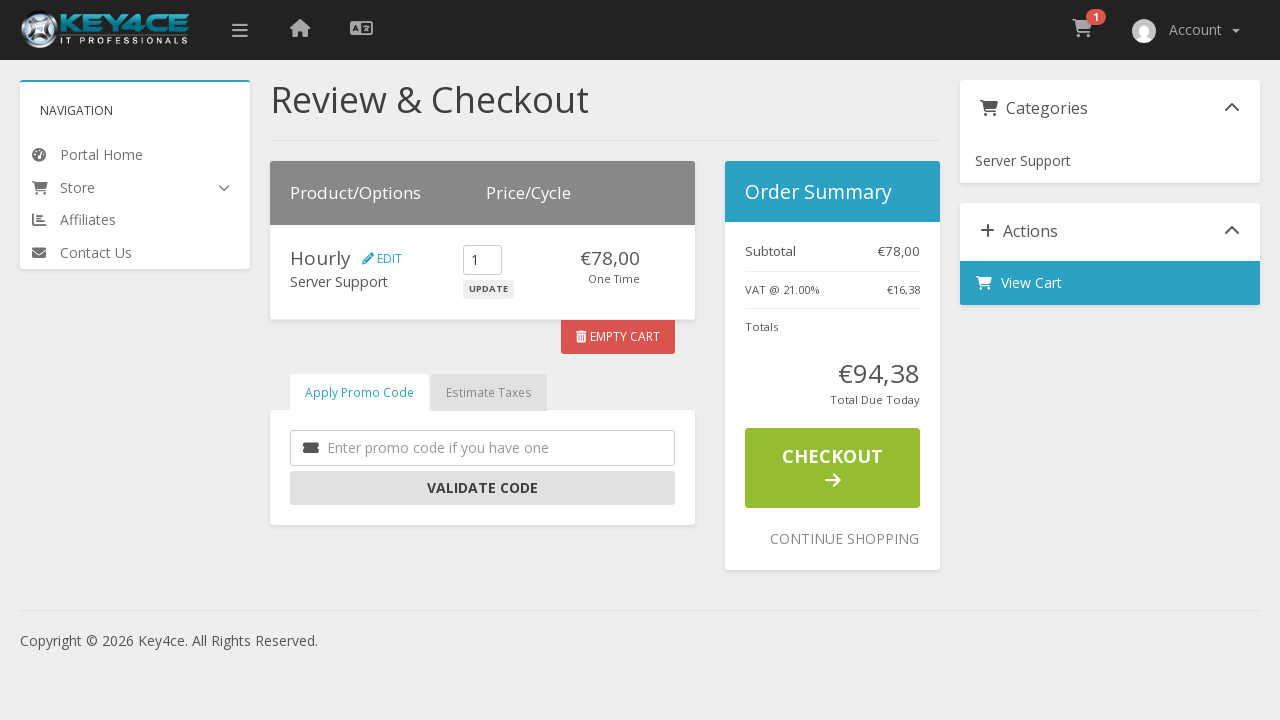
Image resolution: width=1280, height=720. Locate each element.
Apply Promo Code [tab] (359, 392)
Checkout (832, 467)
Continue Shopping (844, 538)
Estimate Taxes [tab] (489, 392)
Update (488, 288)
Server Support (1023, 160)
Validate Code (482, 487)
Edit (382, 258)
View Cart (1018, 282)
